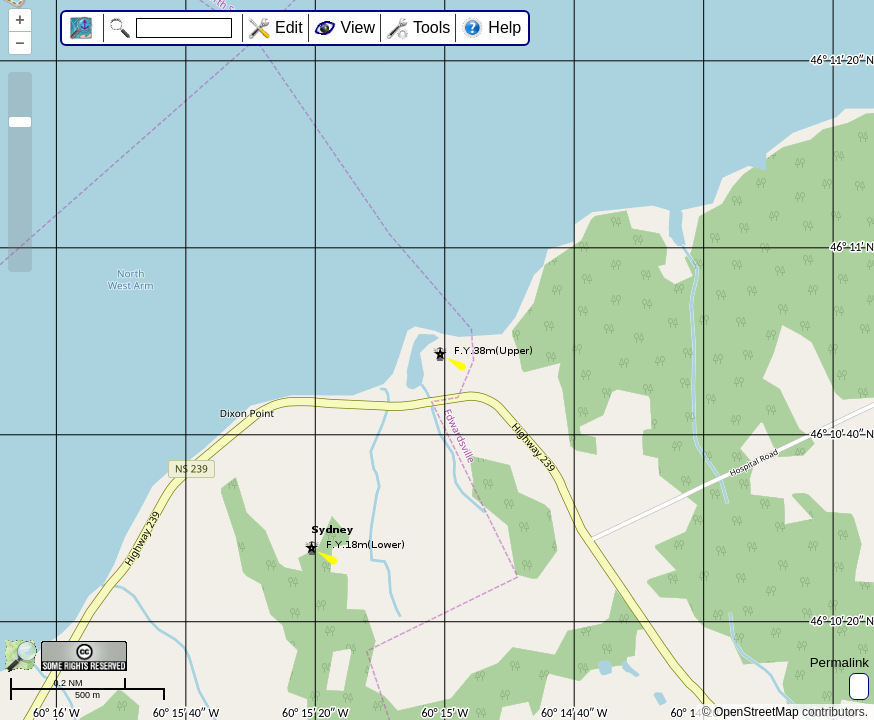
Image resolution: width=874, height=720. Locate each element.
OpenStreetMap (756, 712)
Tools (431, 27)
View (358, 27)
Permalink (839, 662)
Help (504, 27)
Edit (289, 27)
